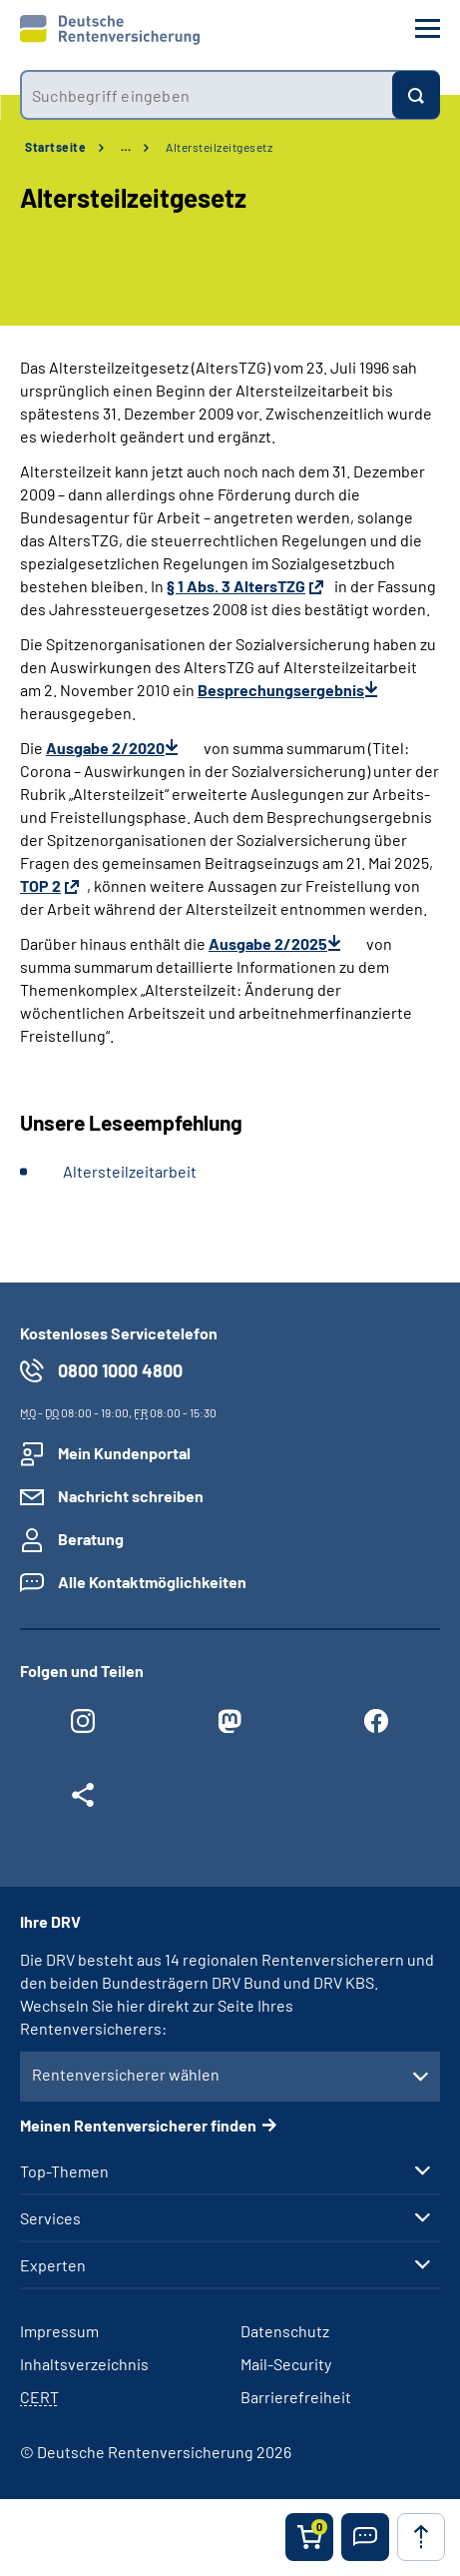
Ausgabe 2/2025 (268, 943)
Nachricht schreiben (131, 1495)
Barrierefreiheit (295, 2396)
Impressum (59, 2330)
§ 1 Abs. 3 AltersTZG (236, 585)
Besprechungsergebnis (281, 689)
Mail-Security (285, 2363)
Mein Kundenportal (124, 1452)
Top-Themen (64, 2171)
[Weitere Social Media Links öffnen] (83, 1800)
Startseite (55, 147)
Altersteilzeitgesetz (219, 147)
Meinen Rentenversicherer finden (138, 2125)
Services (50, 2218)
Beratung (91, 1538)
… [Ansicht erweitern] (126, 147)
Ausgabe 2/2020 (105, 747)
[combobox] (206, 95)
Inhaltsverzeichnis (84, 2363)
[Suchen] (416, 95)
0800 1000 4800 (120, 1370)
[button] (365, 2537)
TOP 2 (40, 885)
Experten (53, 2265)
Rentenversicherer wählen (126, 2074)
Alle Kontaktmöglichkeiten (152, 1581)
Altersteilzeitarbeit (130, 1171)
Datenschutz (284, 2330)
